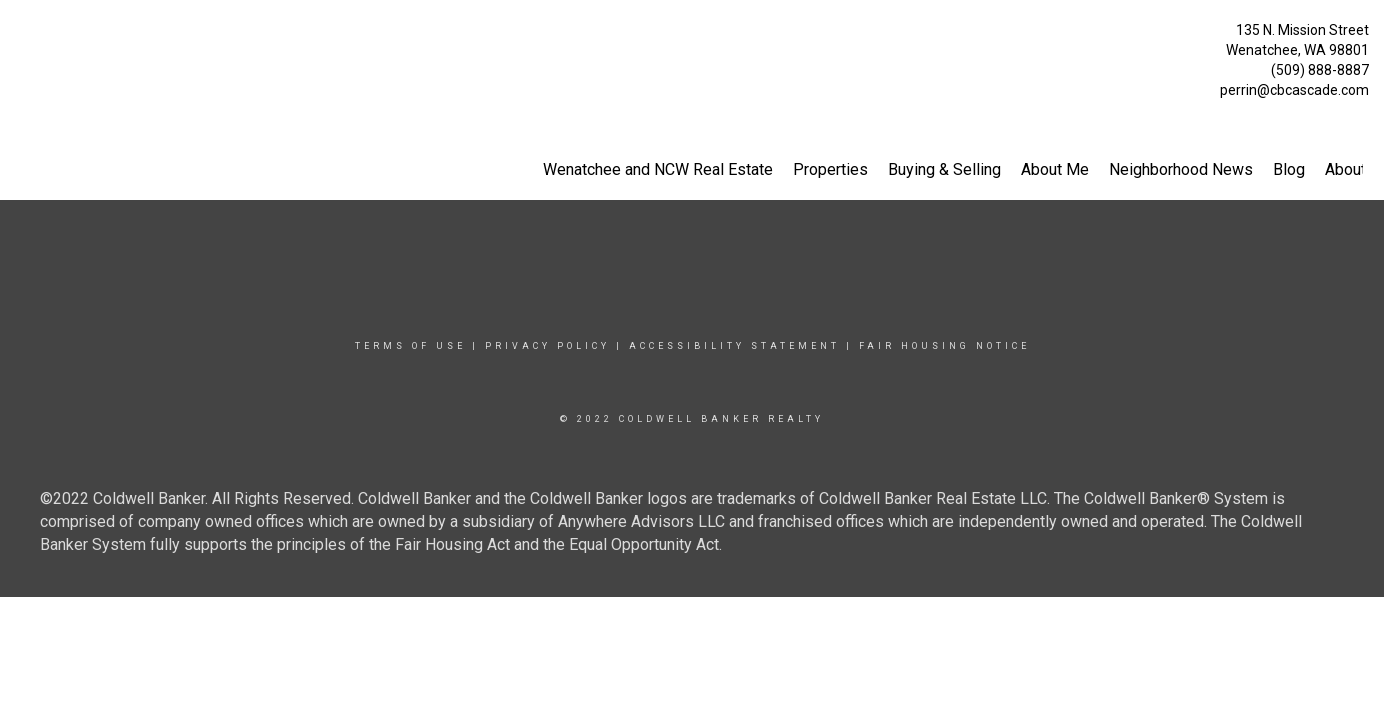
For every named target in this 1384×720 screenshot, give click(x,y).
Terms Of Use (410, 346)
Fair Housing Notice (944, 346)
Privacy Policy (547, 346)
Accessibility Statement (734, 346)
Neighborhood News (1181, 169)
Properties (830, 169)
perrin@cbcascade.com (1294, 90)
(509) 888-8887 (1320, 70)
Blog (1289, 169)
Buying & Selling (944, 169)
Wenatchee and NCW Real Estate (658, 169)
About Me (1055, 169)
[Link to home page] (20, 35)
